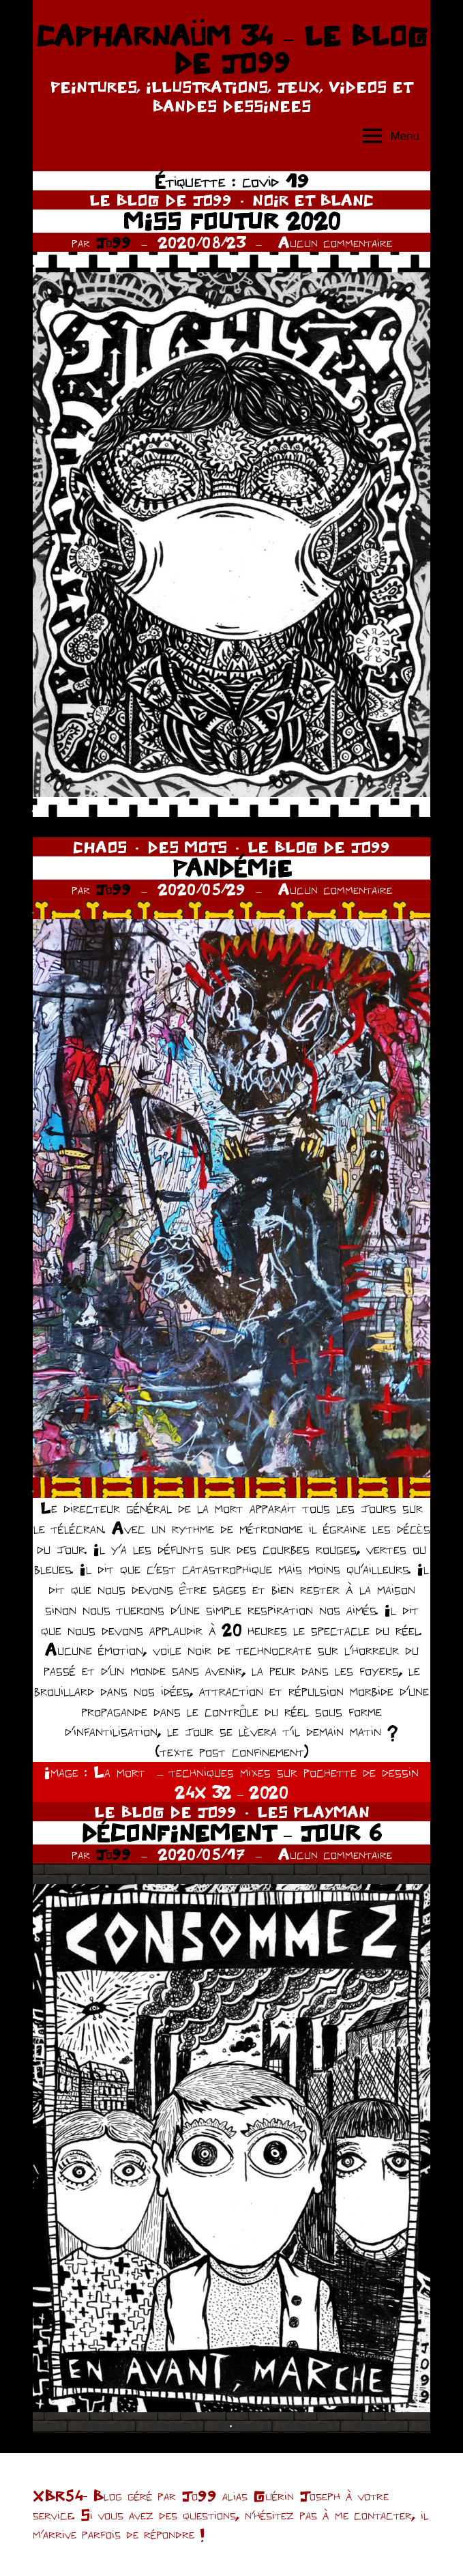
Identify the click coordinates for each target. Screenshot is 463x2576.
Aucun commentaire (335, 242)
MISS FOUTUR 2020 (232, 220)
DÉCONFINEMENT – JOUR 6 (231, 1832)
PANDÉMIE (232, 867)
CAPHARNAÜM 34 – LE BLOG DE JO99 (231, 49)
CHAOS (100, 846)
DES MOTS (187, 846)
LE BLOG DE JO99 (160, 199)
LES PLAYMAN (313, 1811)
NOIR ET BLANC (313, 199)
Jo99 (113, 242)
